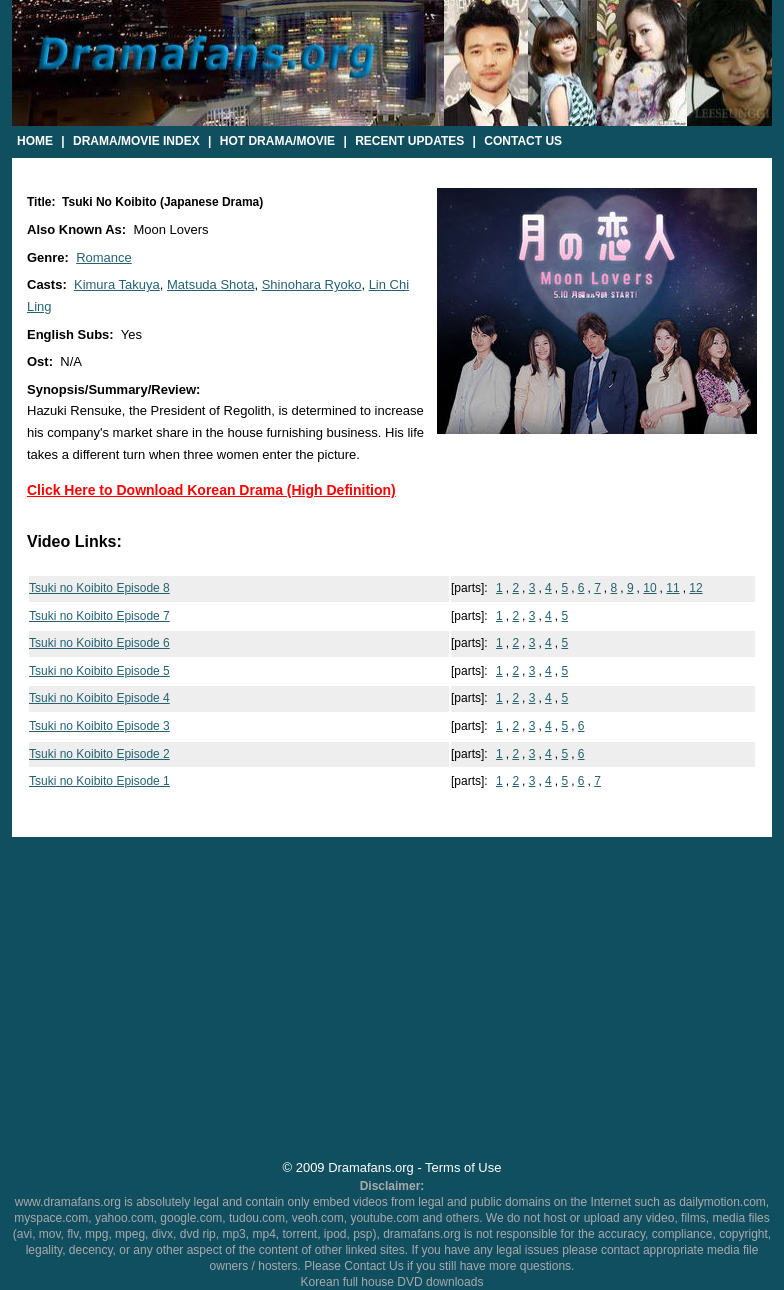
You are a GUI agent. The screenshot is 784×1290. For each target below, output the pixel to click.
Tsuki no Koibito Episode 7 (99, 616)
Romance (104, 257)
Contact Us (523, 141)
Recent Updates (409, 141)
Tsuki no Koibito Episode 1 (99, 781)
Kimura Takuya (117, 284)
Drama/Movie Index (136, 141)
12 (695, 588)
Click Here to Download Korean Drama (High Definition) (211, 490)
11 (672, 588)
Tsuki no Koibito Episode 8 (99, 588)
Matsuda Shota (210, 284)
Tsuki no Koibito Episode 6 (99, 643)
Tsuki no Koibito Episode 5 (99, 671)
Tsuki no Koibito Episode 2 (99, 754)
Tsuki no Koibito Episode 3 (99, 726)
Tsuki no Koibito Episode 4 (99, 698)
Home (35, 141)
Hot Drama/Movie (277, 141)
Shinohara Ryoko (312, 284)
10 (649, 588)
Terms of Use (463, 1167)
